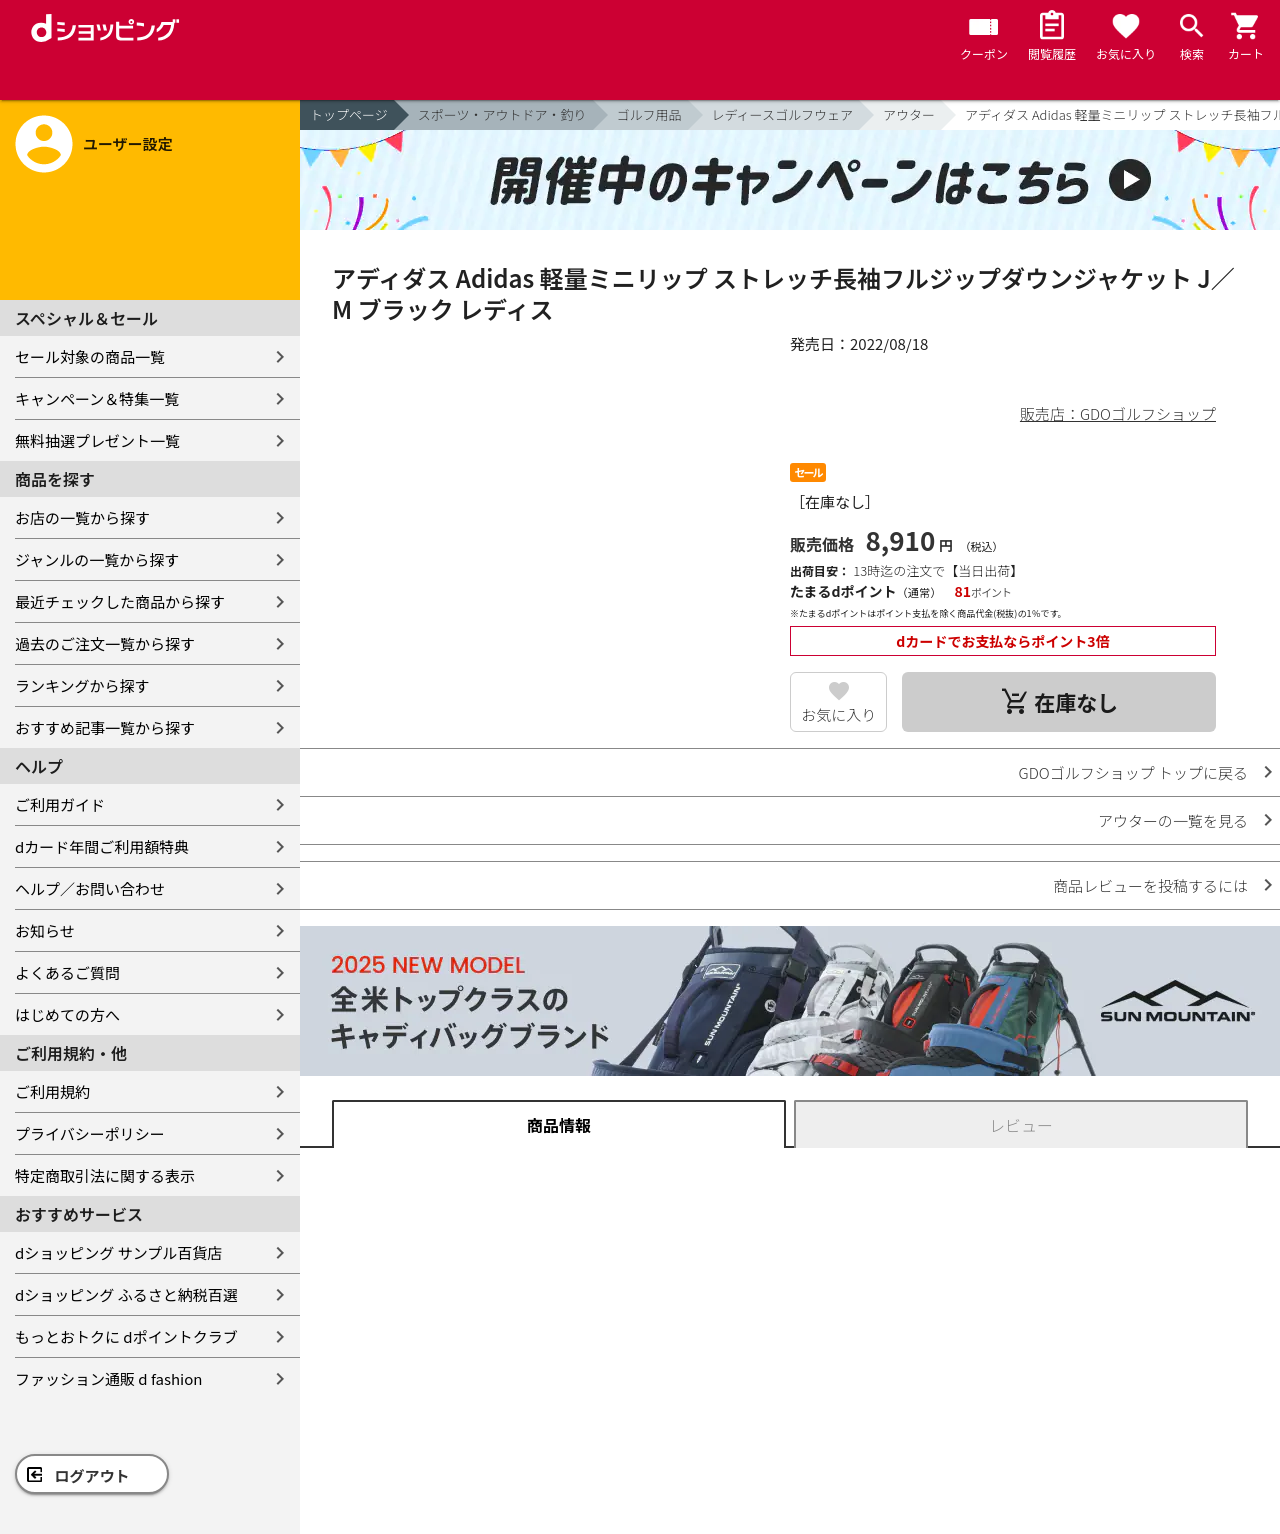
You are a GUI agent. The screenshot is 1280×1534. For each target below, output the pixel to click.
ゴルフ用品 (649, 114)
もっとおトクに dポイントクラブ (126, 1336)
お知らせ (45, 930)
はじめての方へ (67, 1014)
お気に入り (838, 714)
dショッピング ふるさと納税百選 (126, 1294)
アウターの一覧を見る (1173, 820)
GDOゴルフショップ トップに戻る (1133, 772)
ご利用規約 (52, 1091)
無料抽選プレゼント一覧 (97, 440)
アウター (909, 114)
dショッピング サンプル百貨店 (118, 1252)
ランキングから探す (82, 685)
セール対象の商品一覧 (90, 356)
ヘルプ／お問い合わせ (90, 888)
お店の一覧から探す (82, 517)
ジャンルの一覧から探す (97, 559)
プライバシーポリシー (90, 1133)
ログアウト (92, 1475)
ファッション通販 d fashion (108, 1378)
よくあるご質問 (67, 972)
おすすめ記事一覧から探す (105, 727)
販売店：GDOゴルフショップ (1118, 413)
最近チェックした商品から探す (120, 601)
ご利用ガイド (60, 804)
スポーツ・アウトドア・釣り (502, 114)
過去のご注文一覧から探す (105, 643)
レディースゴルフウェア (782, 114)
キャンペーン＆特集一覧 (97, 398)
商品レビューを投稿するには (1150, 885)
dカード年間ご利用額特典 (102, 846)
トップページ (349, 114)
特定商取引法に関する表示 (105, 1175)
